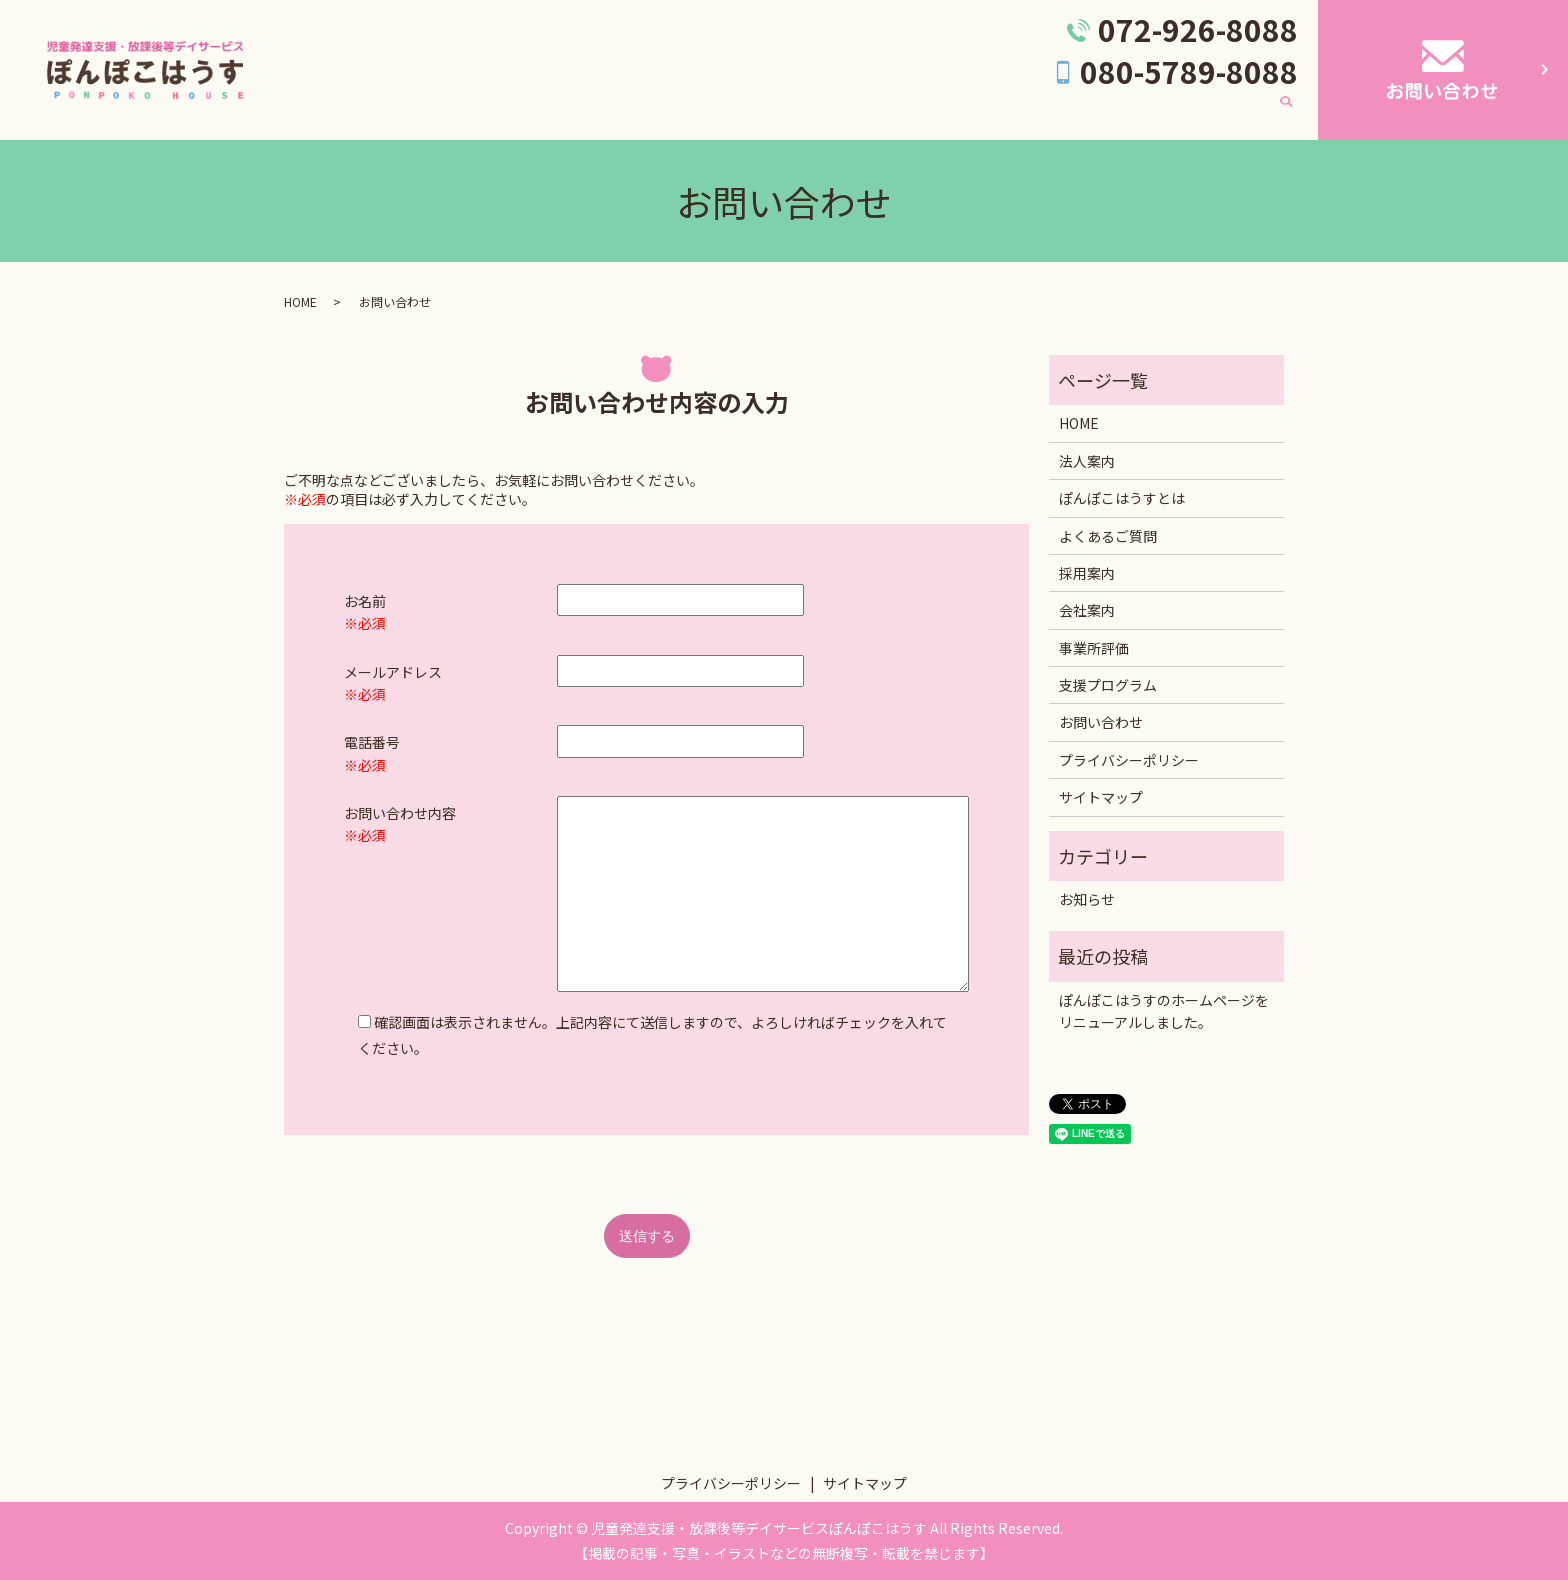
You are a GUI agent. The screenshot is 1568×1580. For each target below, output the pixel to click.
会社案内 (1103, 114)
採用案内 (1019, 114)
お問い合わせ (1101, 722)
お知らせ (1087, 899)
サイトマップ (1101, 797)
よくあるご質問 (816, 114)
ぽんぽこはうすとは (676, 114)
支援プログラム (1208, 114)
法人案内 (557, 114)
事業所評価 (928, 114)
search (1286, 115)
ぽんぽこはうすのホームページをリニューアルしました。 (1164, 1011)
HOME (481, 114)
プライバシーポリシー (1129, 760)
